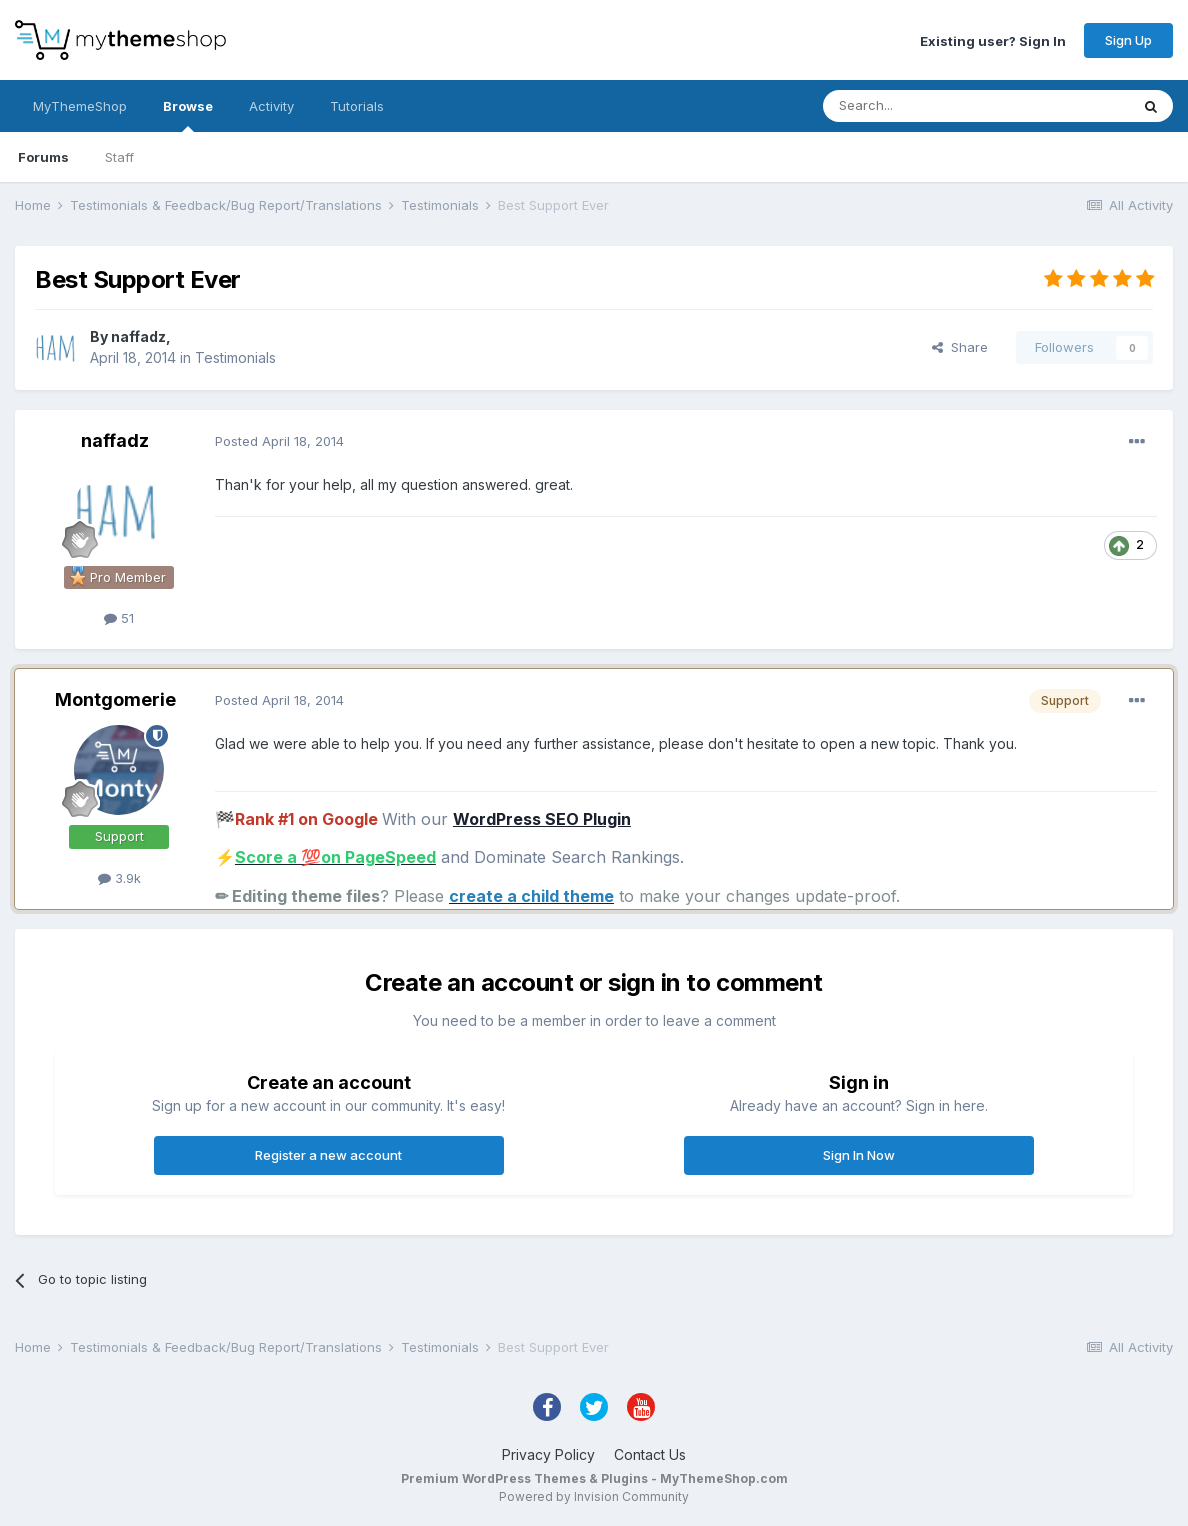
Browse (188, 115)
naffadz (138, 336)
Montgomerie (115, 699)
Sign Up (1128, 40)
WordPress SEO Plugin (542, 819)
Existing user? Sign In (993, 40)
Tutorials (357, 106)
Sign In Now (859, 1155)
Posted (279, 441)
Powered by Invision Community (594, 1496)
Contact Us (650, 1454)
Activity (271, 106)
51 (119, 618)
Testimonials (235, 357)
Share (960, 347)
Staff (119, 157)
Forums (43, 157)
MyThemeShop (80, 106)
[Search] (925, 106)
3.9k (119, 878)
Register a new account (328, 1155)
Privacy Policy (548, 1454)
